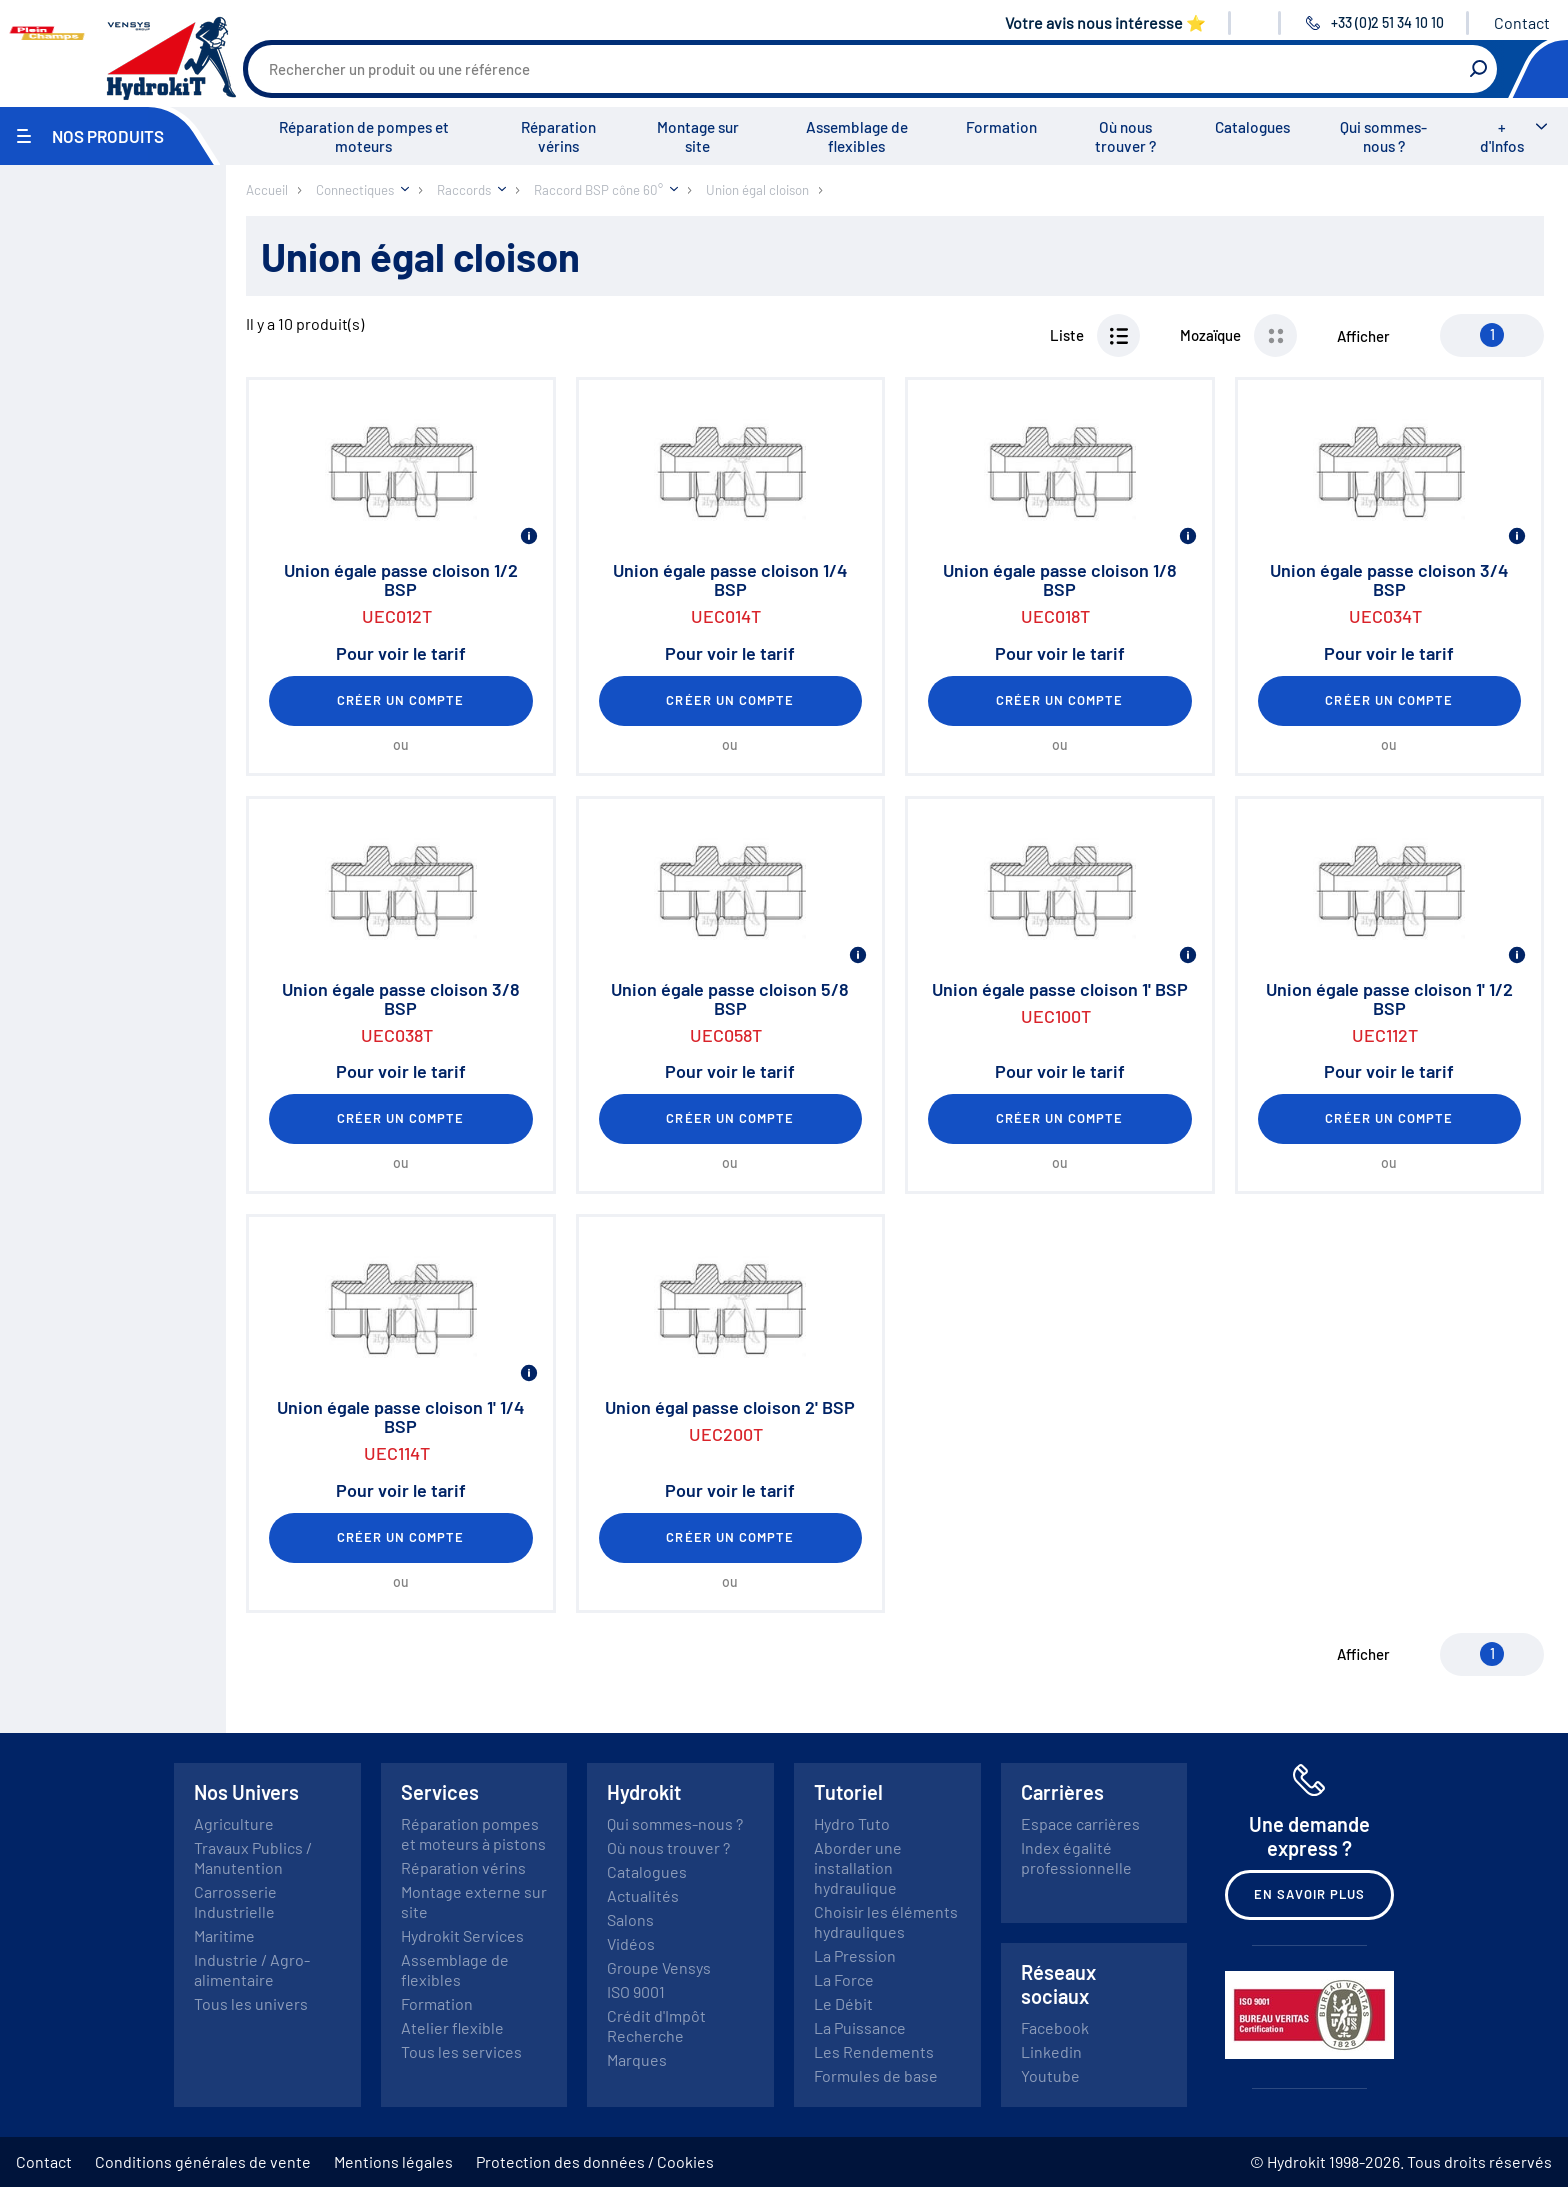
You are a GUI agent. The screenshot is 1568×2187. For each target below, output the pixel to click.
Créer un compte (401, 700)
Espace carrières (1080, 1823)
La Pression (855, 1955)
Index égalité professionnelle (1076, 1857)
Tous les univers (251, 2003)
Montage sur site (698, 136)
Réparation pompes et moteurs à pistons (473, 1833)
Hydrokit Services (462, 1935)
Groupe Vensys (659, 1967)
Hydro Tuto (852, 1823)
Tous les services (461, 2051)
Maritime (224, 1935)
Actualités (643, 1895)
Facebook (1055, 2027)
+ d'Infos (1502, 136)
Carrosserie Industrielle (235, 1901)
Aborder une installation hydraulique (858, 1867)
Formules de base (876, 2075)
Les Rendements (874, 2051)
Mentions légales (393, 2161)
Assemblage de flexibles (857, 136)
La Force (844, 1979)
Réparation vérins (558, 136)
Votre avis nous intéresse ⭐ (1105, 22)
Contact (1522, 22)
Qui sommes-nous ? (1383, 136)
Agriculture (234, 1823)
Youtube (1050, 2075)
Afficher (1363, 336)
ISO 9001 (636, 1991)
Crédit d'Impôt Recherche (656, 2025)
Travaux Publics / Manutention (253, 1857)
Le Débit (843, 2003)
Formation (1001, 127)
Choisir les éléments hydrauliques (886, 1921)
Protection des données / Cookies (595, 2161)
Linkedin (1051, 2051)
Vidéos (631, 1943)
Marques (637, 2059)
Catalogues (1252, 127)
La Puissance (860, 2027)
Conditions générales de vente (203, 2161)
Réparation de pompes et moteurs (364, 136)
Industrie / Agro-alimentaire (252, 1969)
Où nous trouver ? (1125, 136)
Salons (630, 1919)
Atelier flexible (452, 2027)
